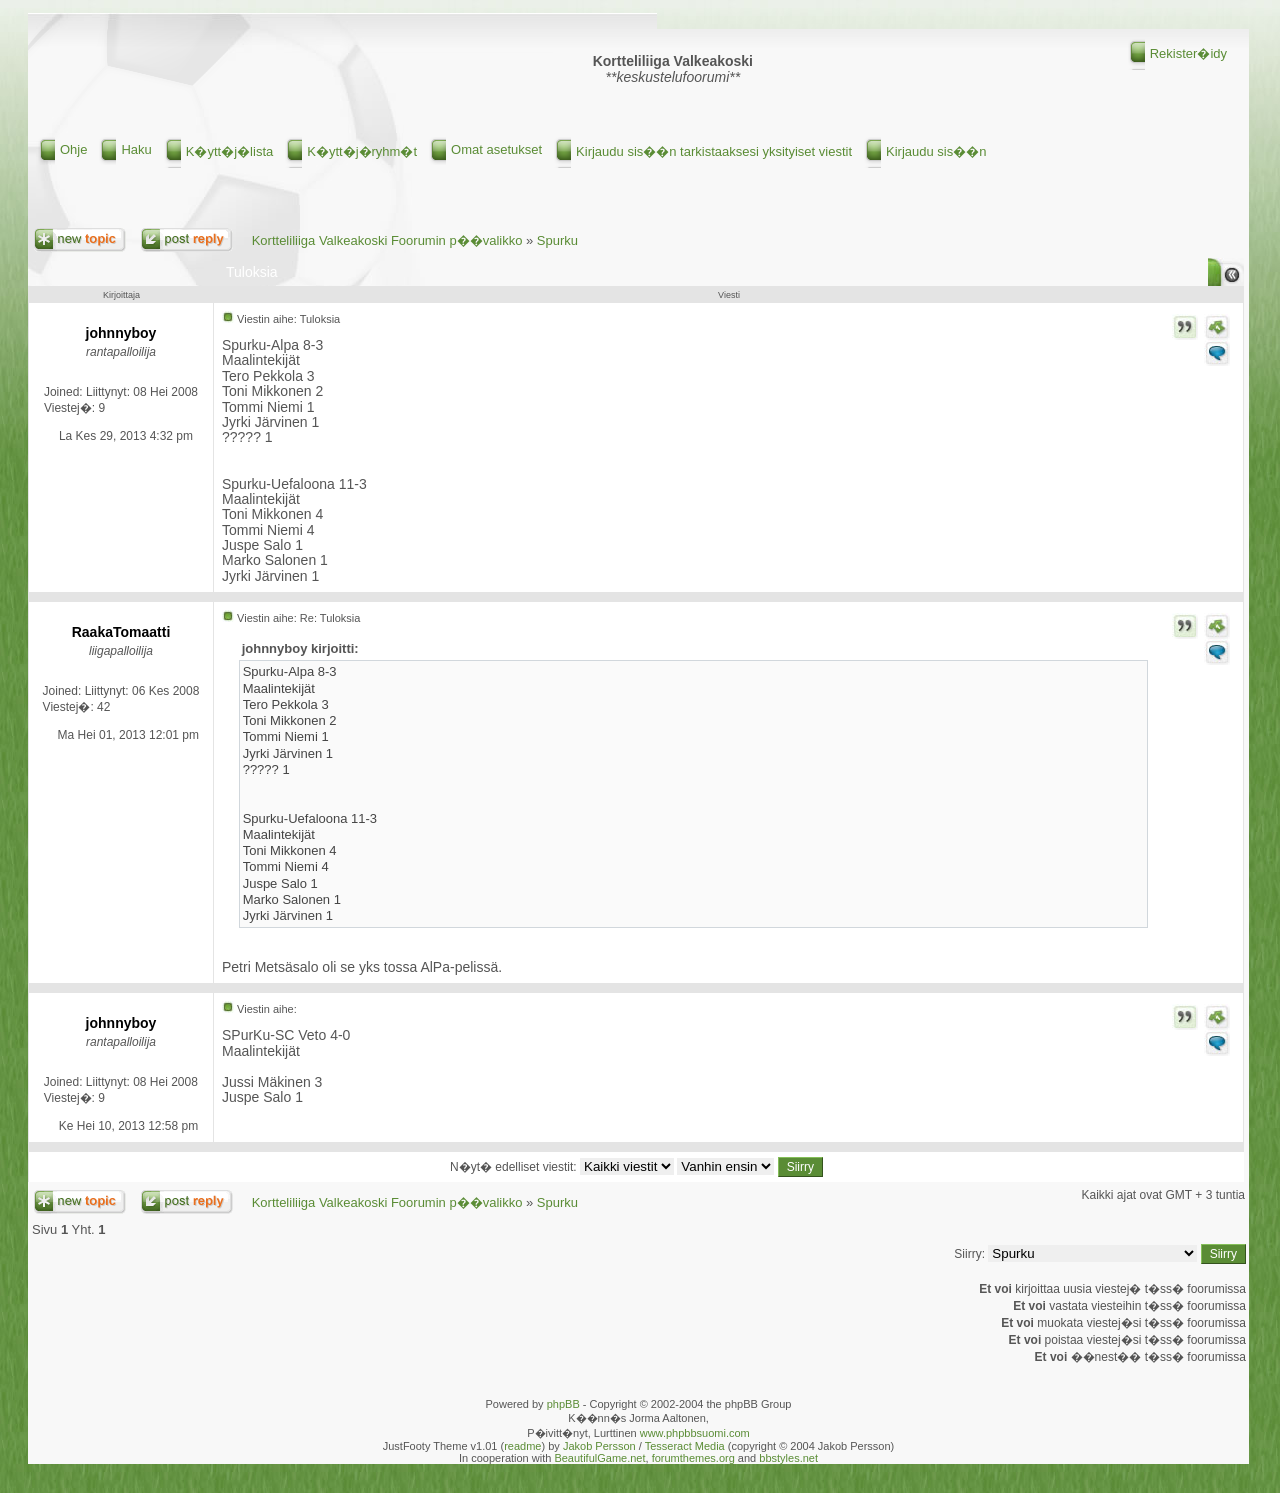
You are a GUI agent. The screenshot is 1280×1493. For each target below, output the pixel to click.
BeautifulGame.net (599, 1458)
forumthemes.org (693, 1458)
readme (522, 1446)
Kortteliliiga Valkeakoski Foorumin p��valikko (387, 240)
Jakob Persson (599, 1446)
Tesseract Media (685, 1446)
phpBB (563, 1404)
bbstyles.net (788, 1458)
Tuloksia (252, 272)
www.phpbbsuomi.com (695, 1433)
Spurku (557, 240)
